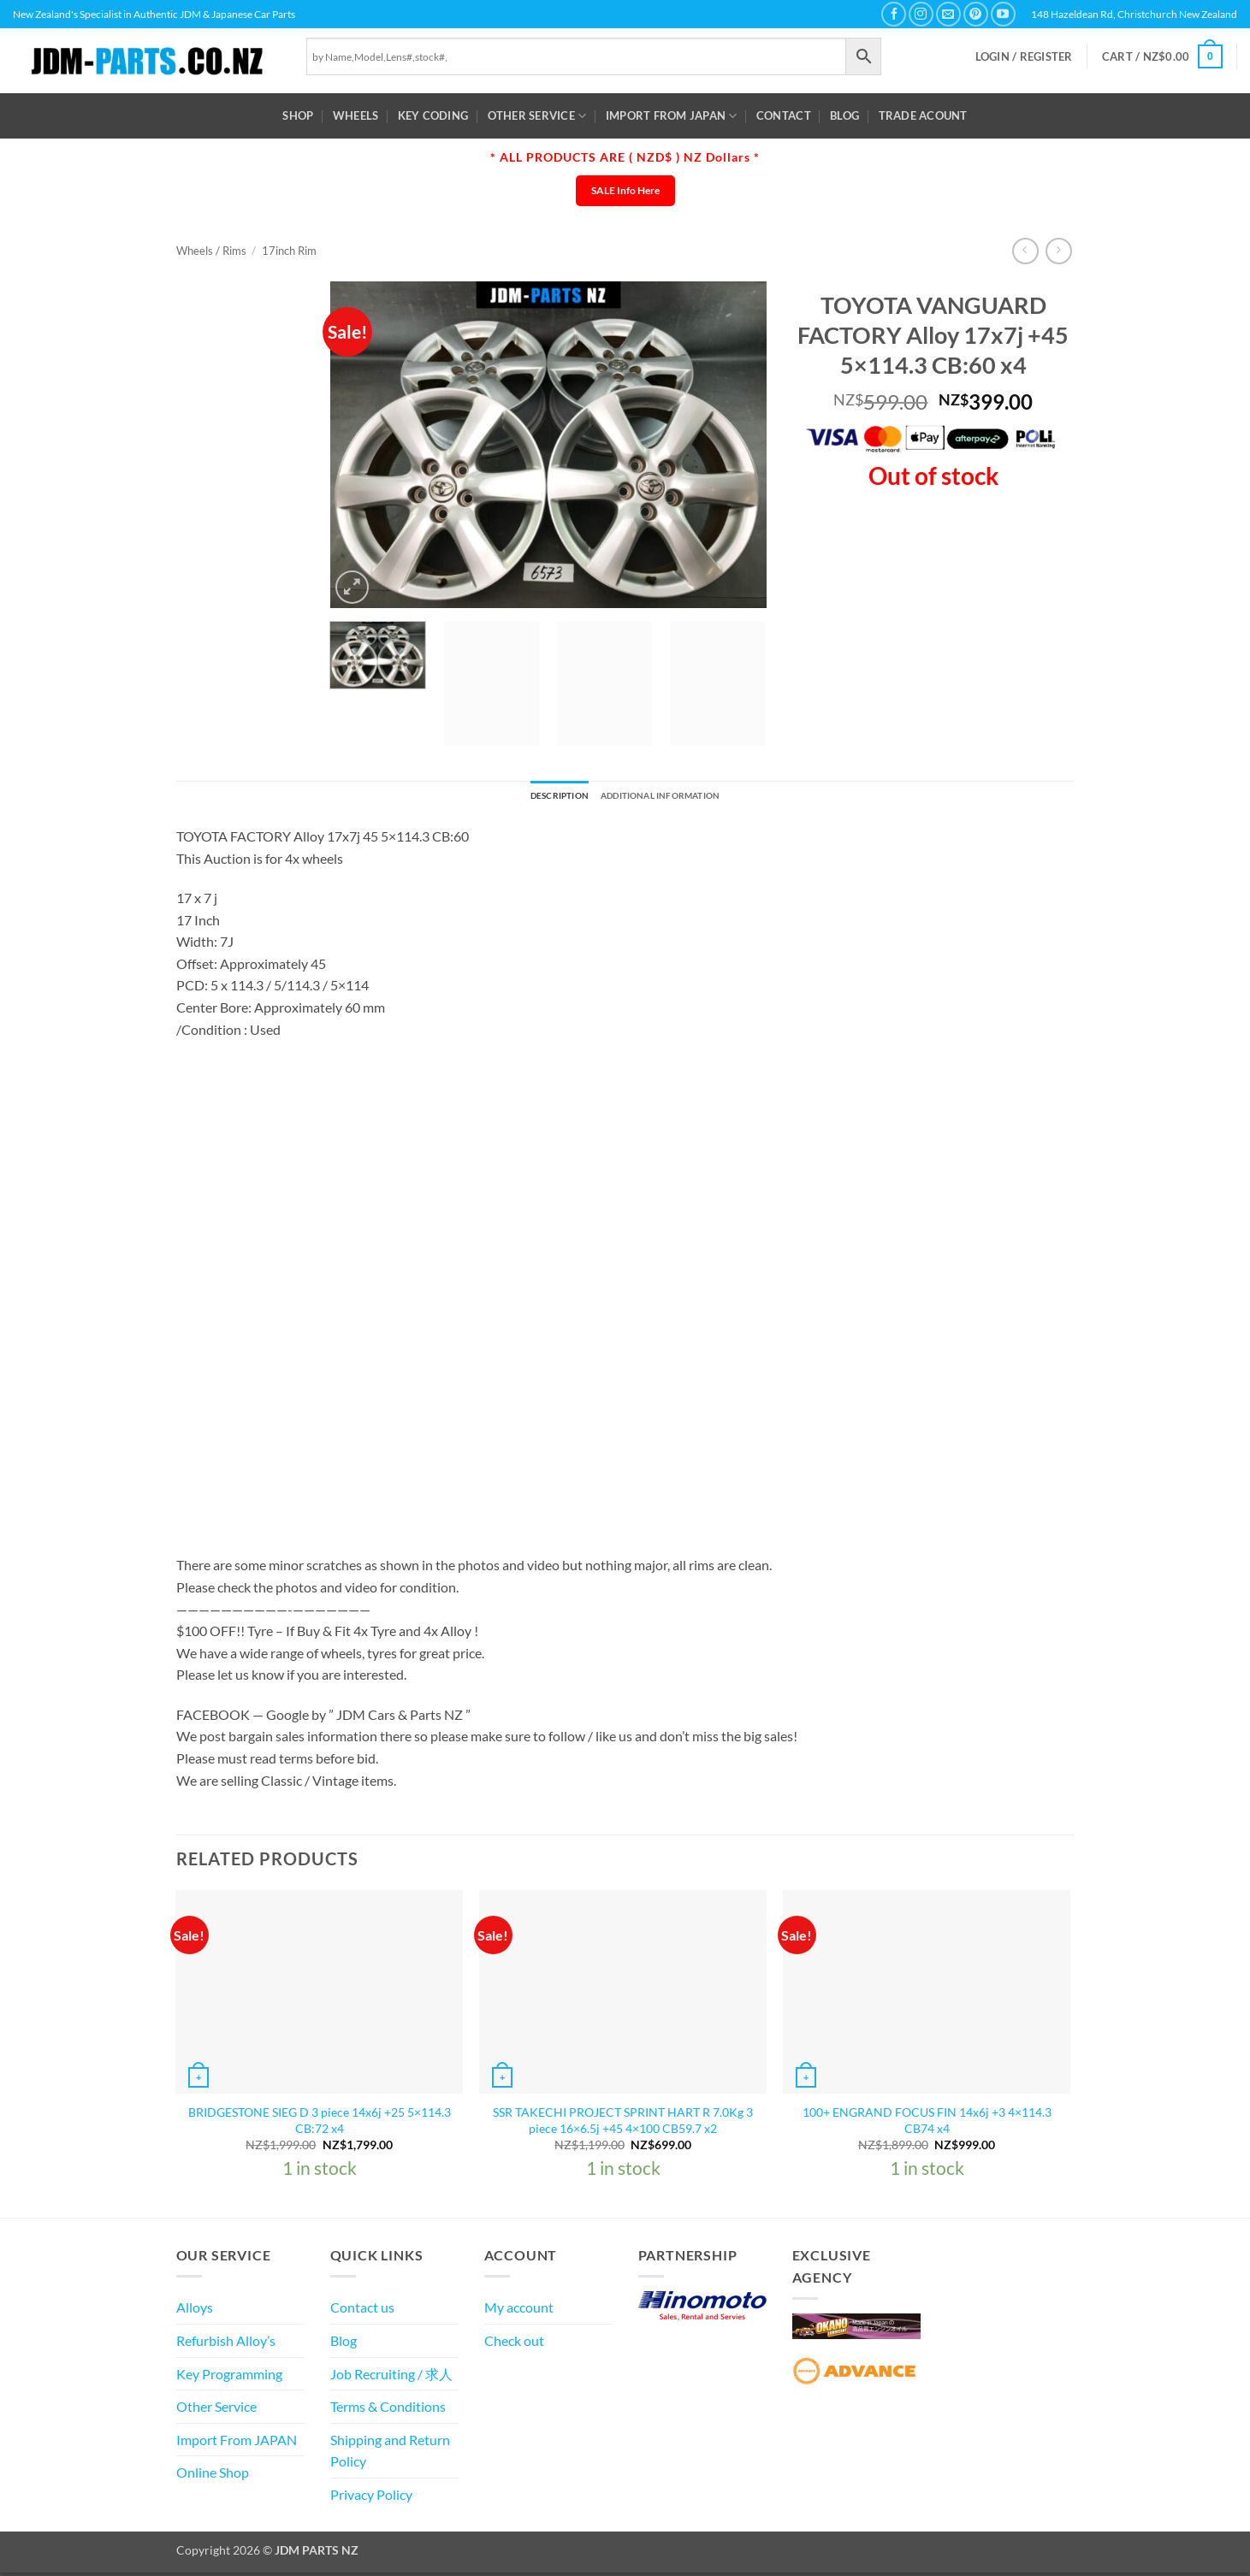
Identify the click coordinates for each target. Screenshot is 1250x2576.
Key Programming (229, 2377)
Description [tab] (541, 798)
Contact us (362, 2311)
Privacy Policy (371, 2498)
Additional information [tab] (669, 798)
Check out (514, 2345)
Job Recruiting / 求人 (391, 2377)
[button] (1024, 57)
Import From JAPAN (672, 116)
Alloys (194, 2311)
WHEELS (356, 115)
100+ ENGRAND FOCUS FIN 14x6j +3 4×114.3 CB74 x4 (927, 2124)
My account (519, 2311)
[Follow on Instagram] (921, 14)
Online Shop (212, 2476)
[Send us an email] (948, 14)
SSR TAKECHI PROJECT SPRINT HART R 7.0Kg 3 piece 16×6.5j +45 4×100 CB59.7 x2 (623, 2124)
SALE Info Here (625, 190)
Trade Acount (923, 115)
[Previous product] (1059, 251)
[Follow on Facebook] (893, 14)
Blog (844, 115)
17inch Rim (289, 250)
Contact (783, 115)
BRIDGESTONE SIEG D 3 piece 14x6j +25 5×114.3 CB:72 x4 (319, 2124)
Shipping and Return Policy (390, 2454)
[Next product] (1025, 251)
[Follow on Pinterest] (975, 14)
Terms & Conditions (388, 2410)
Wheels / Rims (211, 250)
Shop (297, 115)
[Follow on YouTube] (1003, 14)
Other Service (537, 116)
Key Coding (433, 115)
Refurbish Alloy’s (225, 2345)
